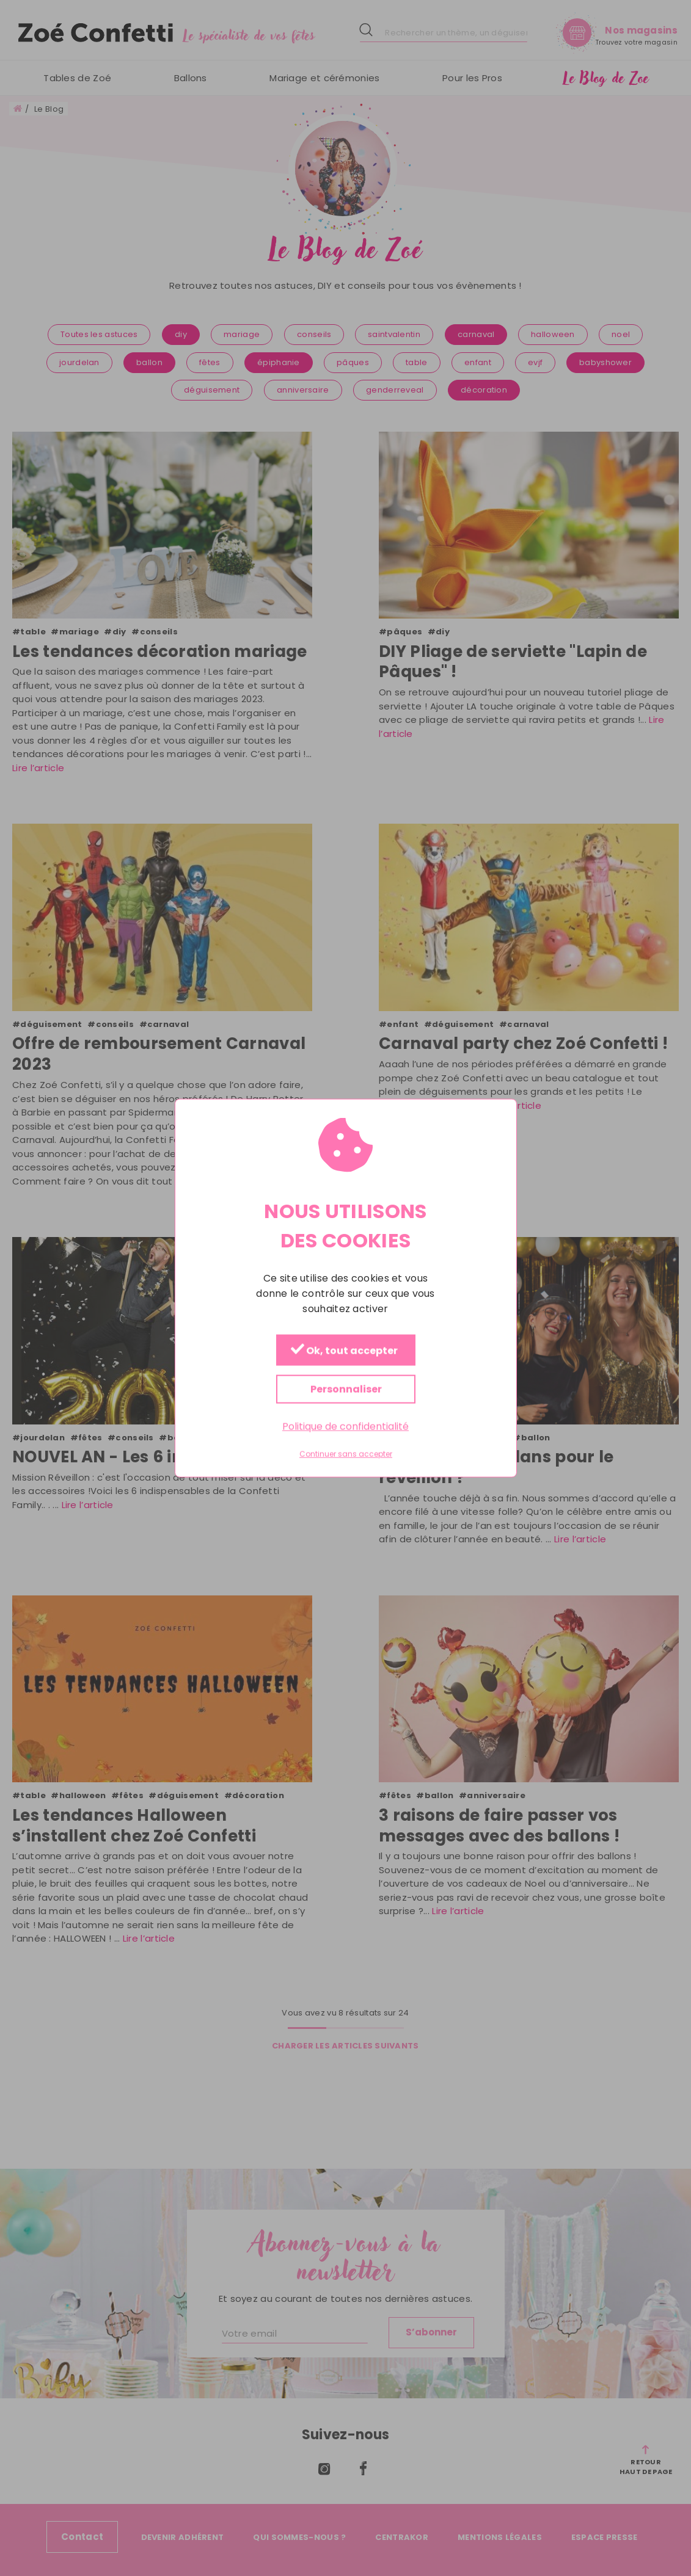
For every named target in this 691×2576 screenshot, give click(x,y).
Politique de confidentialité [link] (345, 1427)
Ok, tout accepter (343, 1351)
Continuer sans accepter (345, 1454)
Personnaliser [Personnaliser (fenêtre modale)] (345, 1389)
